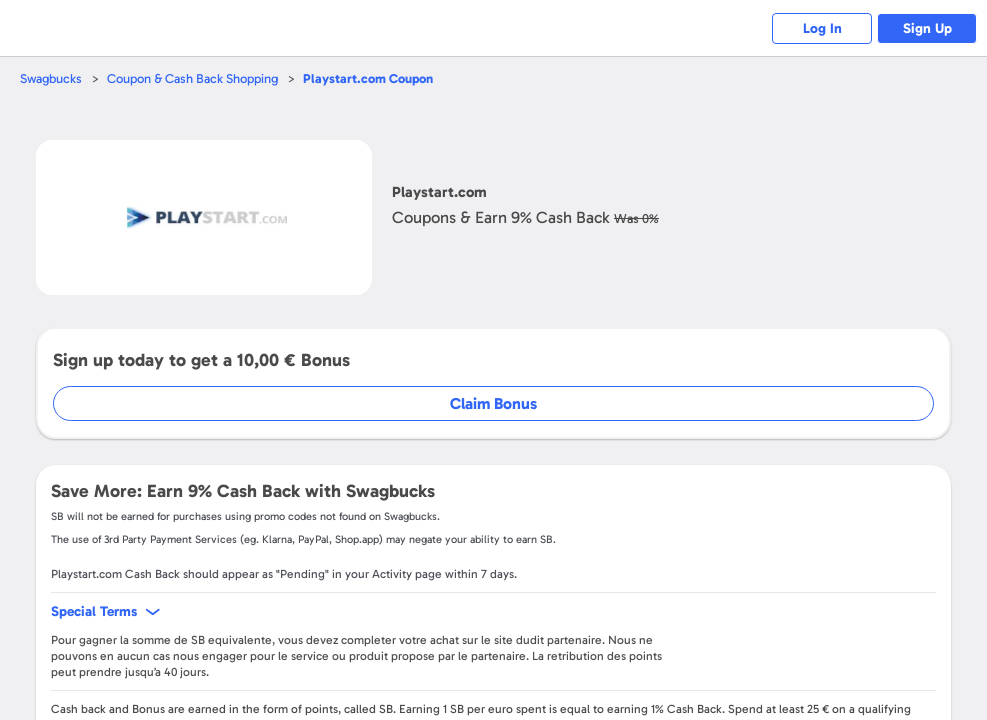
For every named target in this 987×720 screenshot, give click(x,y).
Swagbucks (51, 78)
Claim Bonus (493, 403)
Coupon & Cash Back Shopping (192, 78)
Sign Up (927, 28)
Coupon (368, 78)
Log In (822, 28)
